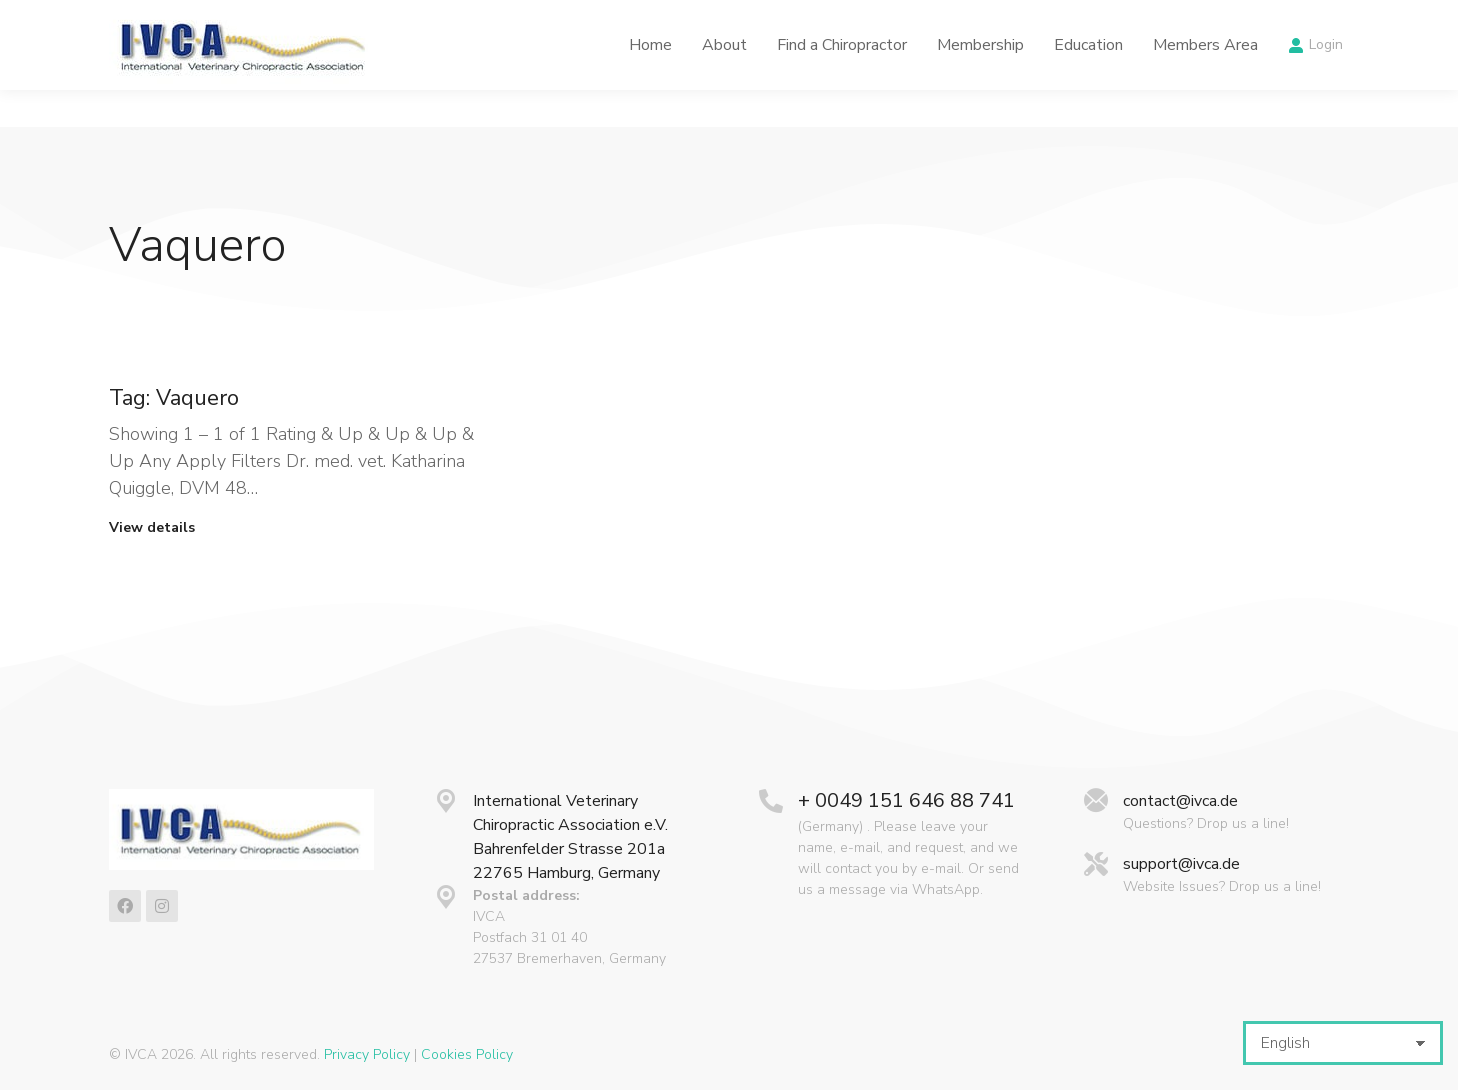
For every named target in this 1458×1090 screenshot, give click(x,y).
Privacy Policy (367, 1054)
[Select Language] (1343, 1043)
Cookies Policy (467, 1054)
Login (1315, 82)
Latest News (915, 18)
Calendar (1029, 18)
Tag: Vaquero (174, 398)
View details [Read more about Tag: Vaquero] (152, 528)
